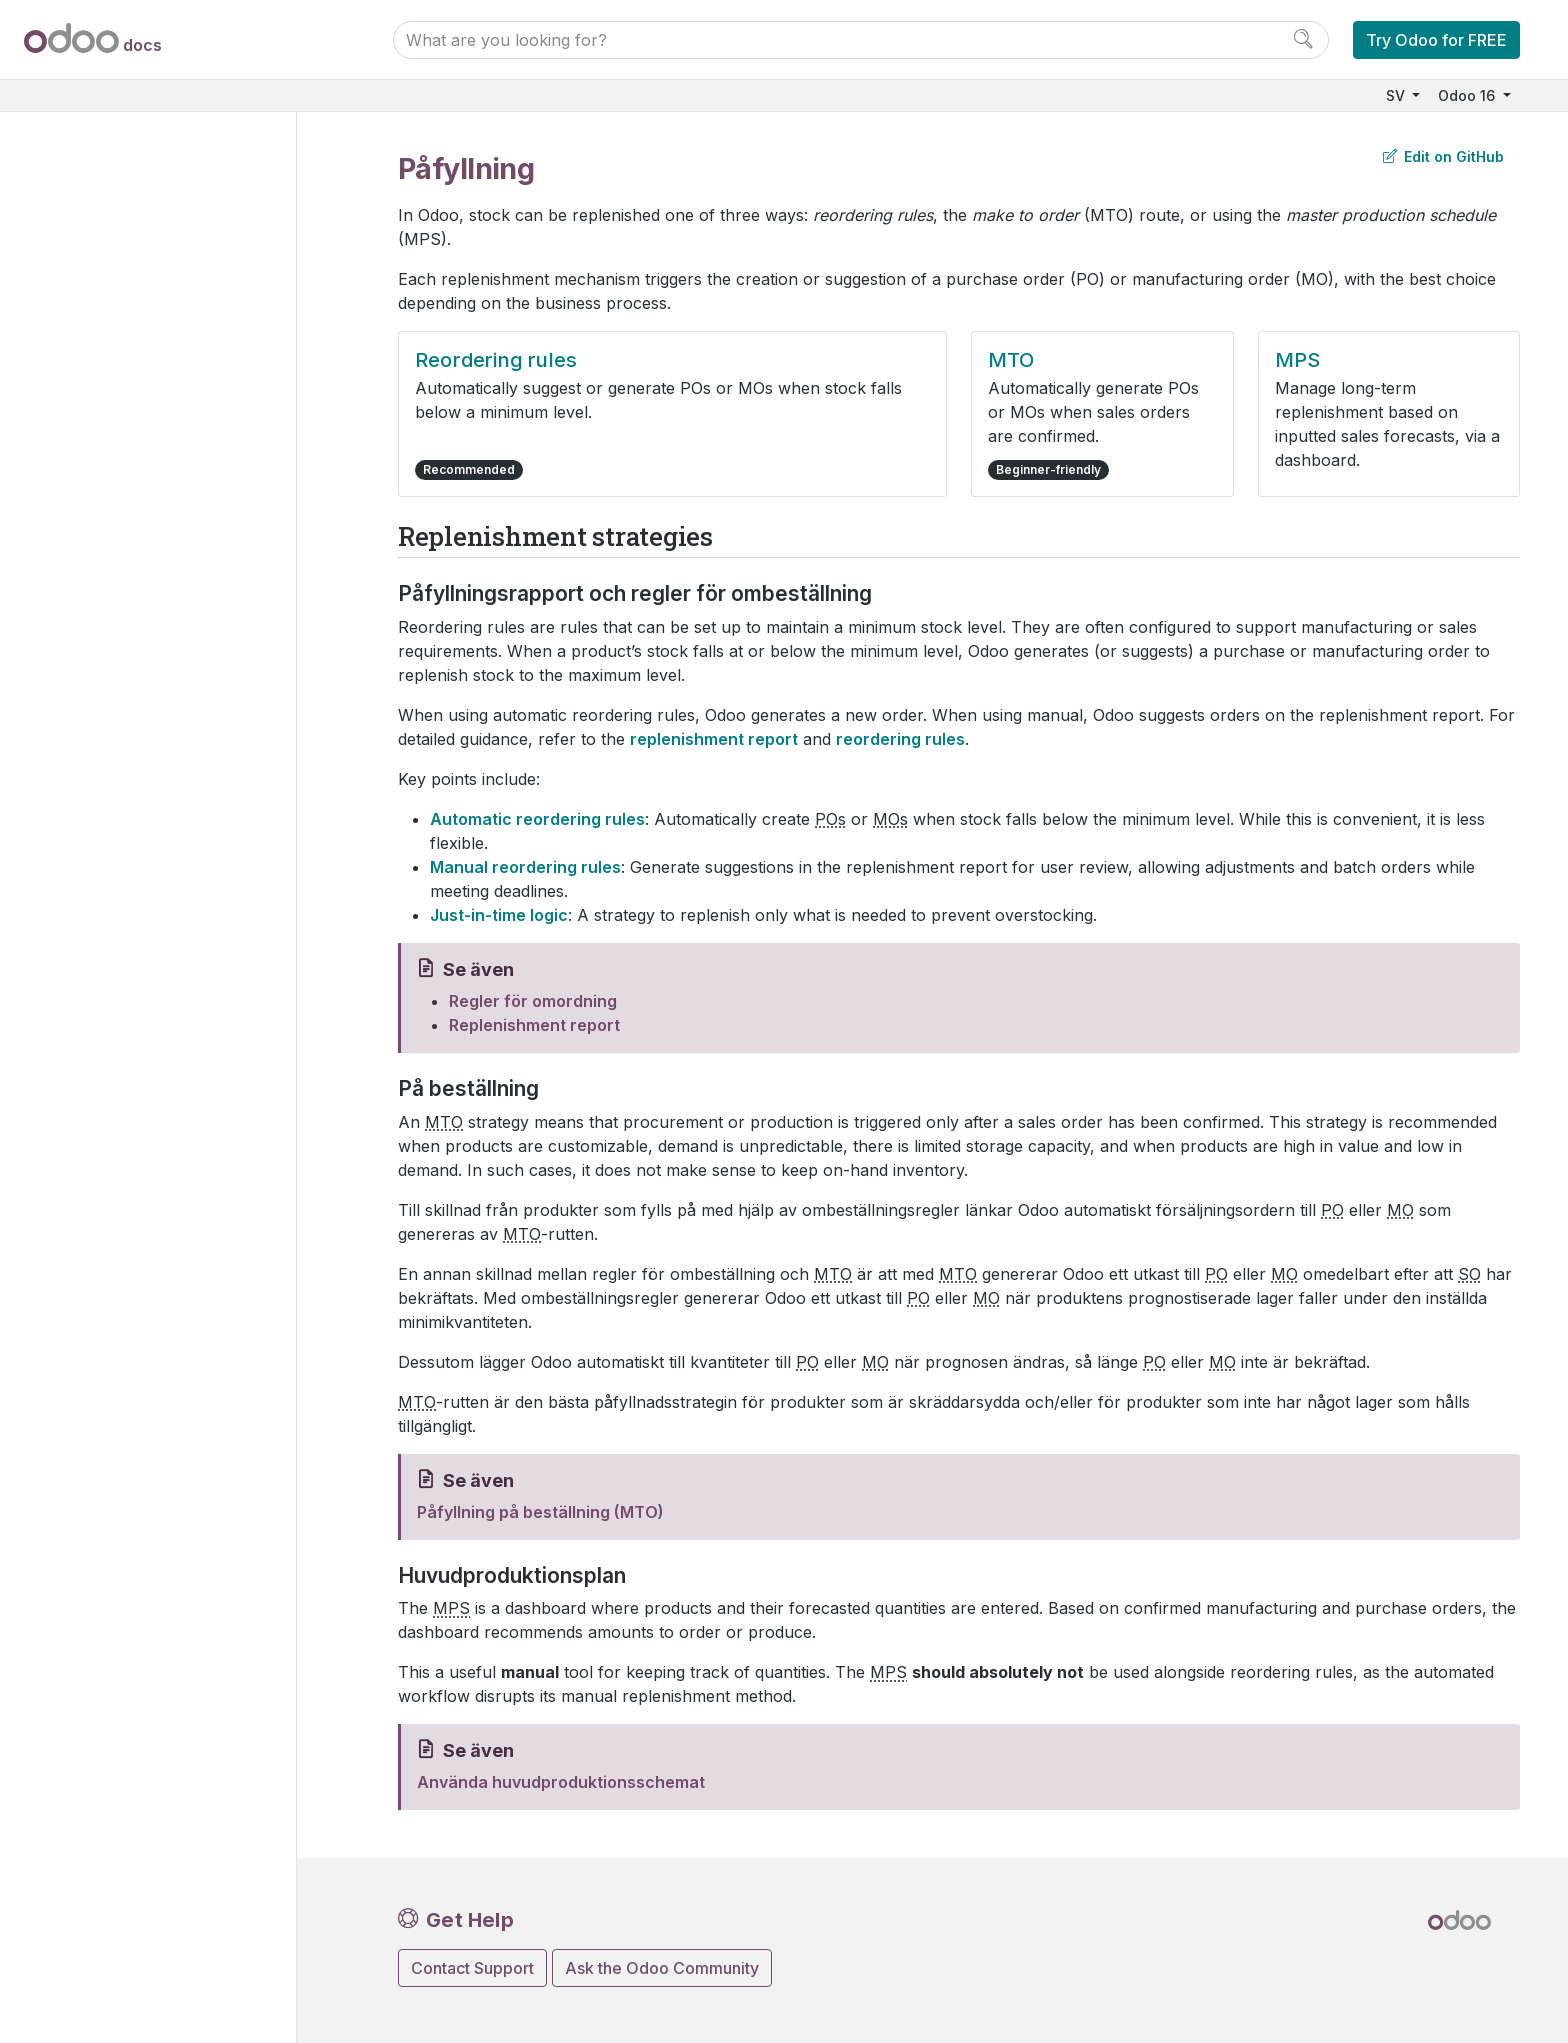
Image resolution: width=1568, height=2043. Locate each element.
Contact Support (472, 1968)
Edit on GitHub (1443, 156)
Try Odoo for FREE (1436, 40)
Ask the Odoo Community (662, 1968)
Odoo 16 (1468, 95)
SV (1397, 95)
